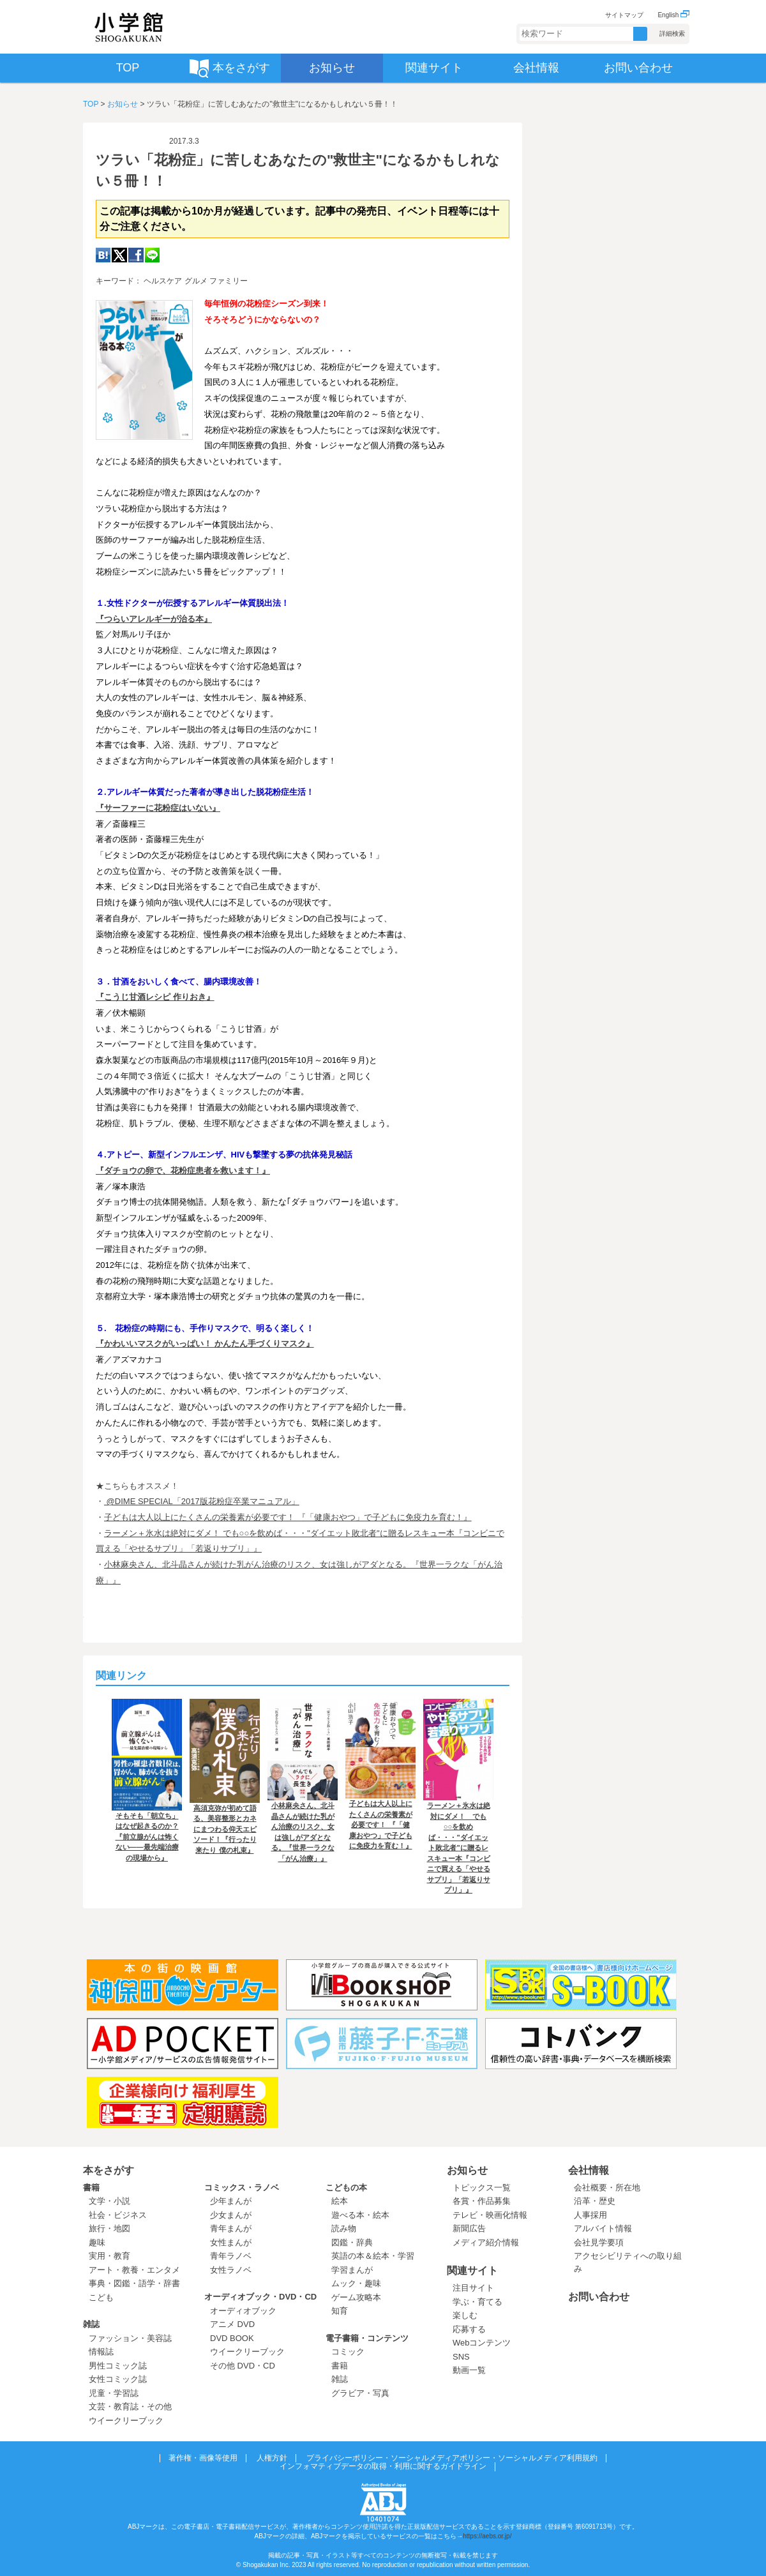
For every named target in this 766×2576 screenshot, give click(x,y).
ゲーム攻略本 (356, 2297)
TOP (90, 104)
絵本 (339, 2201)
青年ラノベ (231, 2256)
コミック (347, 2351)
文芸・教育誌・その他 (130, 2406)
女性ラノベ (231, 2270)
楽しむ (465, 2315)
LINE (152, 255)
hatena (103, 255)
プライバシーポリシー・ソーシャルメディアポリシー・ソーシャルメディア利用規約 (451, 2457)
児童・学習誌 (114, 2393)
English (673, 15)
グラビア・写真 (360, 2393)
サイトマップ (624, 15)
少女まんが (231, 2215)
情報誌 (101, 2351)
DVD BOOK (232, 2338)
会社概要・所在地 (607, 2187)
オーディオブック (243, 2311)
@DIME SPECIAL (138, 1501)
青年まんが (231, 2228)
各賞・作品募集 (482, 2201)
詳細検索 (672, 33)
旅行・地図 (109, 2228)
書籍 (91, 2187)
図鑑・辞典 (352, 2242)
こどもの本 (346, 2187)
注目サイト (473, 2288)
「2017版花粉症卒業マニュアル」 (236, 1501)
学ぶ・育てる (477, 2302)
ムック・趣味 (356, 2283)
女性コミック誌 (118, 2379)
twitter (119, 255)
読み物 (343, 2228)
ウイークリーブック (126, 2420)
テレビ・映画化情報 (490, 2215)
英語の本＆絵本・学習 (372, 2256)
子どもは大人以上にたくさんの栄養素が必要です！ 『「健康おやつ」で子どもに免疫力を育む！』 (288, 1517)
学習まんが (356, 2270)
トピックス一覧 (482, 2187)
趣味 (97, 2242)
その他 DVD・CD (242, 2365)
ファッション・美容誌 (130, 2338)
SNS (461, 2356)
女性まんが (231, 2242)
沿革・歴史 (594, 2201)
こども (101, 2297)
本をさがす (108, 2170)
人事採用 (590, 2215)
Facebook (136, 255)
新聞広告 (469, 2228)
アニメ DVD (232, 2324)
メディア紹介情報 (486, 2242)
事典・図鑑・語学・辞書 (134, 2283)
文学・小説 (109, 2201)
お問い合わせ (598, 2296)
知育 (339, 2311)
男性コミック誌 (118, 2365)
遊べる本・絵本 (360, 2215)
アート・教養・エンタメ (134, 2270)
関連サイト (472, 2270)
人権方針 (272, 2457)
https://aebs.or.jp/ (487, 2536)
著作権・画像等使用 (203, 2457)
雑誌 (91, 2324)
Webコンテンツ (482, 2342)
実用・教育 (109, 2256)
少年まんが (231, 2201)
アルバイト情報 (603, 2228)
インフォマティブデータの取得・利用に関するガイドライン (383, 2466)
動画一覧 (469, 2370)
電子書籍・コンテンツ (367, 2338)
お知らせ (122, 104)
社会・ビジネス (118, 2215)
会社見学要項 (599, 2242)
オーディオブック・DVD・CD (260, 2296)
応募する (469, 2329)
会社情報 (588, 2170)
